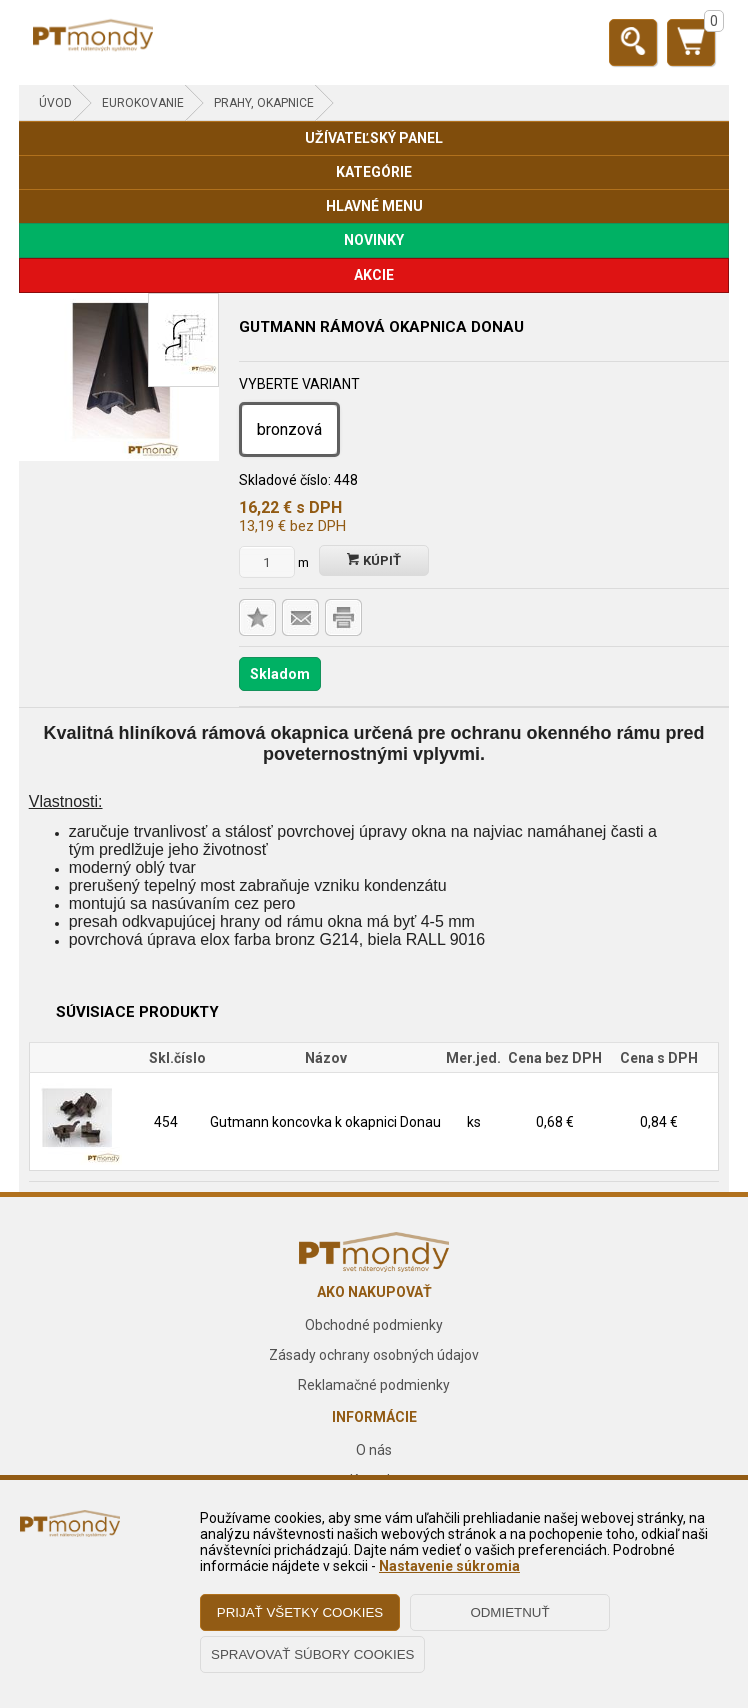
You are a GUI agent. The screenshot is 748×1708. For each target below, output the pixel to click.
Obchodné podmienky (374, 1325)
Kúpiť (374, 560)
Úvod (55, 103)
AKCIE (374, 275)
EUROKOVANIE (143, 103)
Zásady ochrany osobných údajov (374, 1355)
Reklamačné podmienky (374, 1385)
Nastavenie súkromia (449, 1566)
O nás (374, 1450)
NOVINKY (374, 240)
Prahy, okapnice (264, 103)
